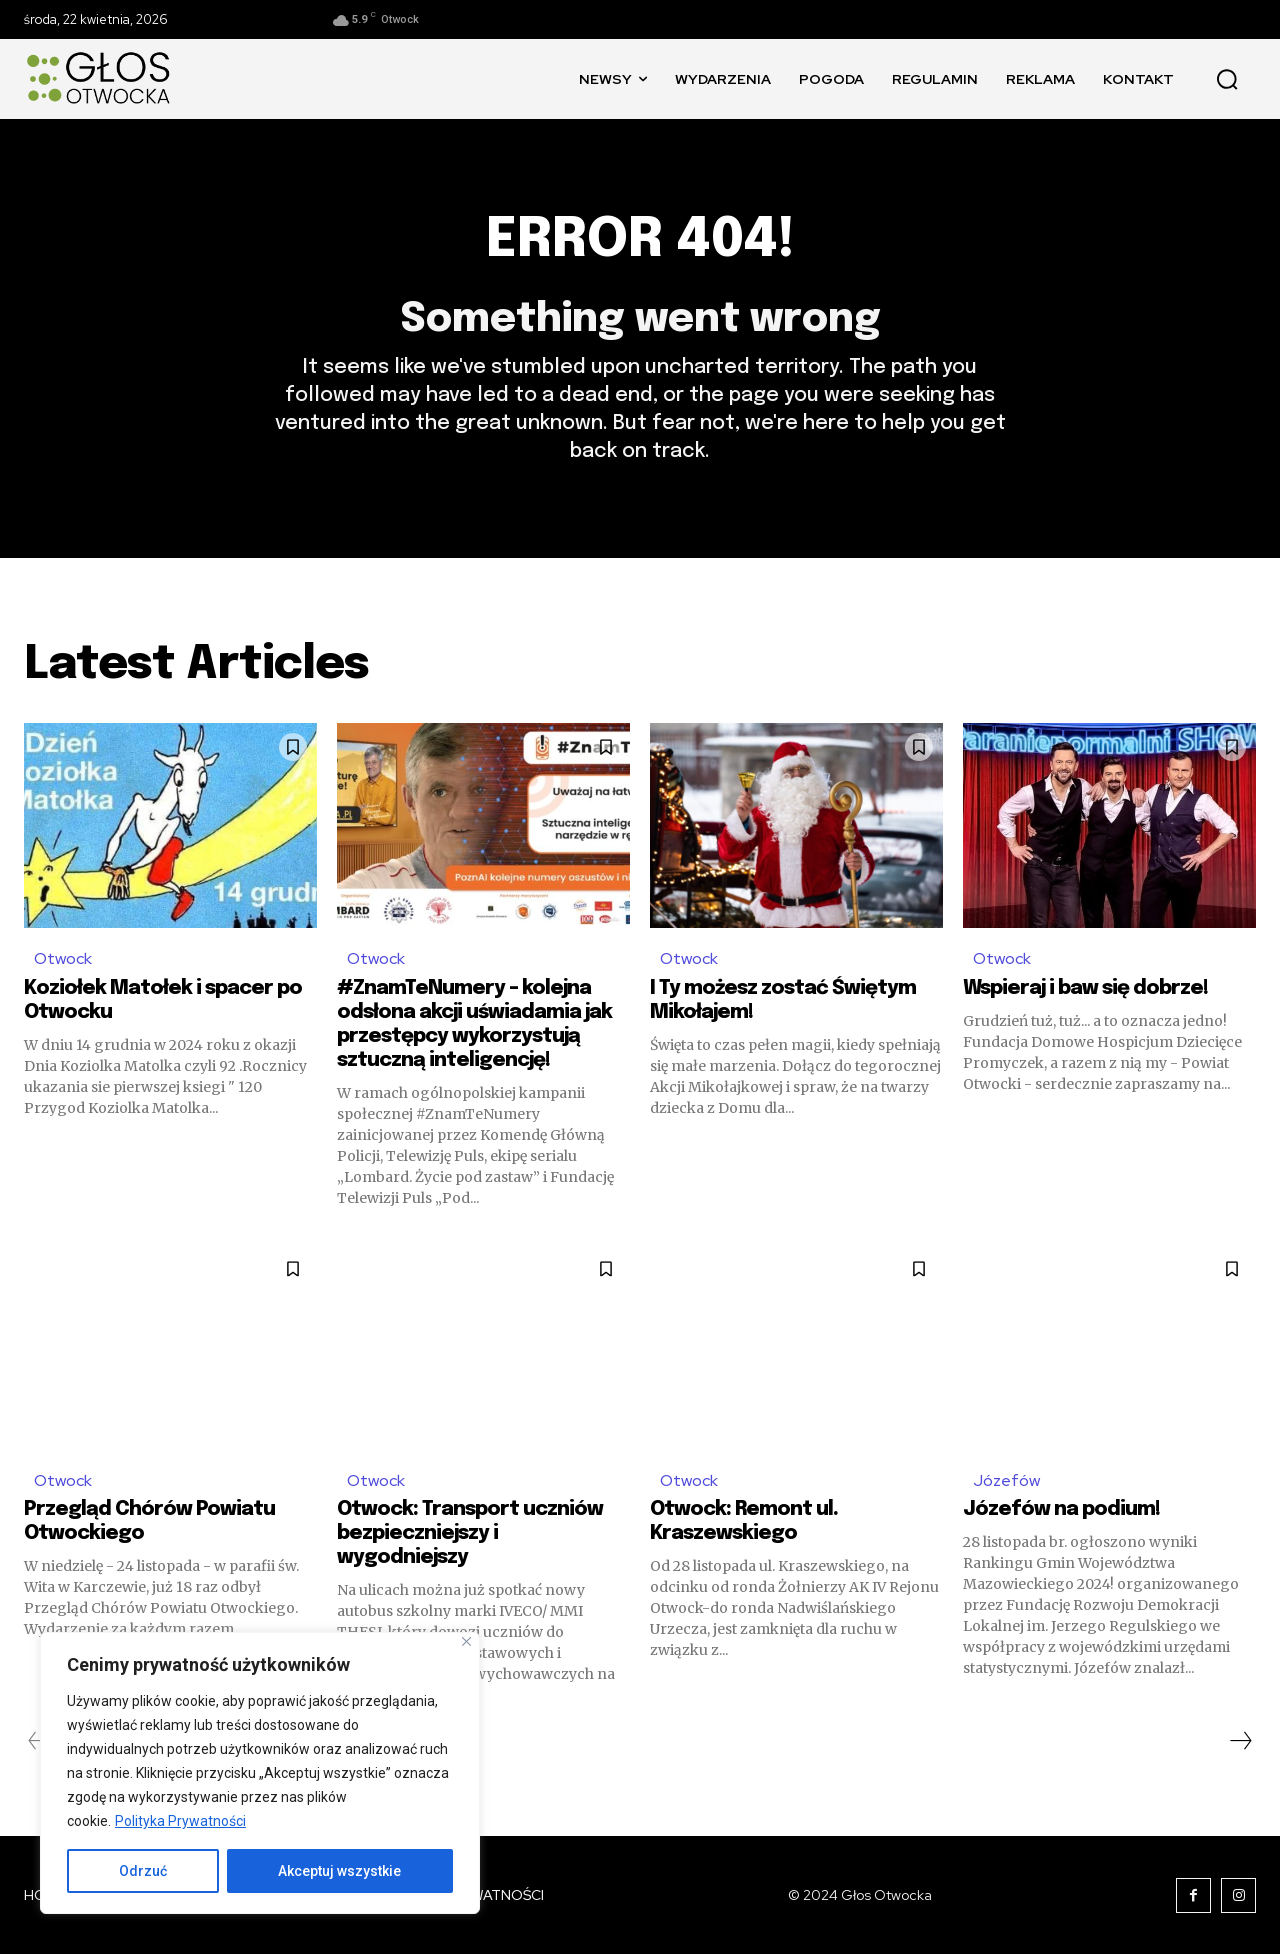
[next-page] (1240, 1741)
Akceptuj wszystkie (339, 1871)
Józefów (1006, 1480)
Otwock (63, 958)
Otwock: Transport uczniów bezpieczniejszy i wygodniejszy (470, 1533)
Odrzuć (143, 1871)
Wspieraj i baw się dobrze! (1085, 988)
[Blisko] (466, 1641)
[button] (1227, 79)
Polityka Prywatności (180, 1821)
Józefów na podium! (1061, 1509)
